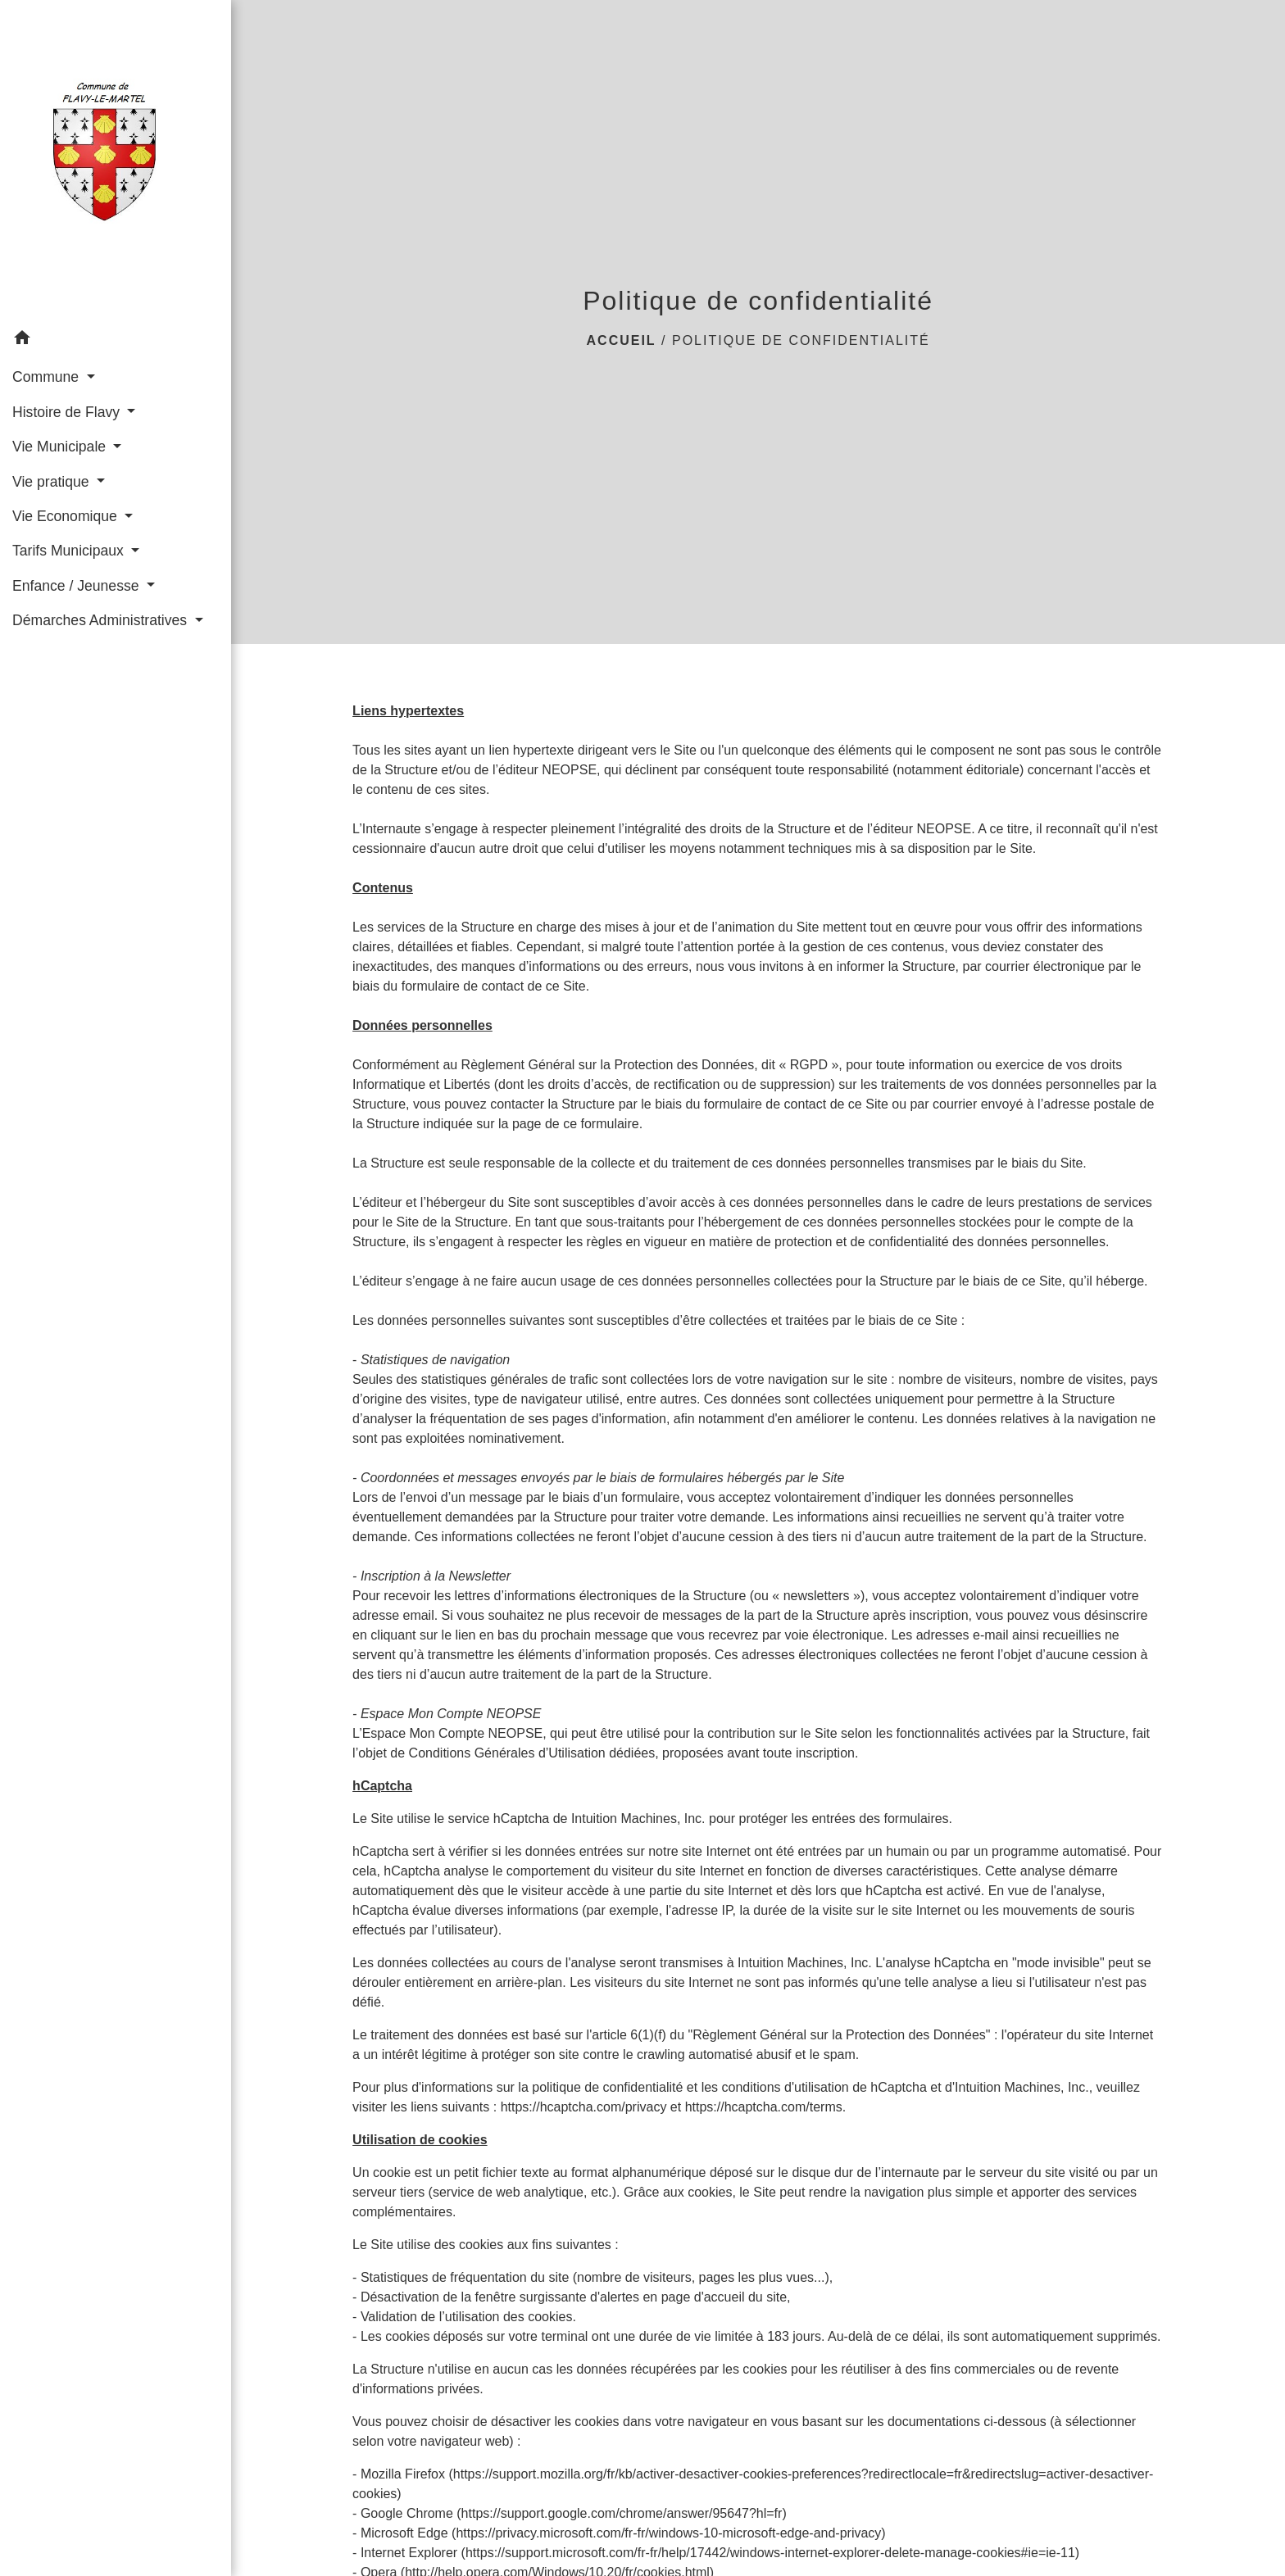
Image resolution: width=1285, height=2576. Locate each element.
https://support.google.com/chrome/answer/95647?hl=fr (622, 2513)
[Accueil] (115, 161)
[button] (115, 340)
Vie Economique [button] (66, 516)
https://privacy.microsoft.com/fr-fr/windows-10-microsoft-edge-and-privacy (668, 2533)
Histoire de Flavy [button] (68, 412)
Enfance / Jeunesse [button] (77, 586)
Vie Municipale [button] (61, 446)
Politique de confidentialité (801, 340)
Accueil (621, 340)
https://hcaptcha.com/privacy (584, 2107)
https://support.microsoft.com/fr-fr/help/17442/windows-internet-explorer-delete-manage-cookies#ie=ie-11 (770, 2553)
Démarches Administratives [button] (101, 620)
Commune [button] (47, 377)
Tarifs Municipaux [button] (70, 550)
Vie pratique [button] (52, 482)
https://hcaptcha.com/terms (763, 2107)
